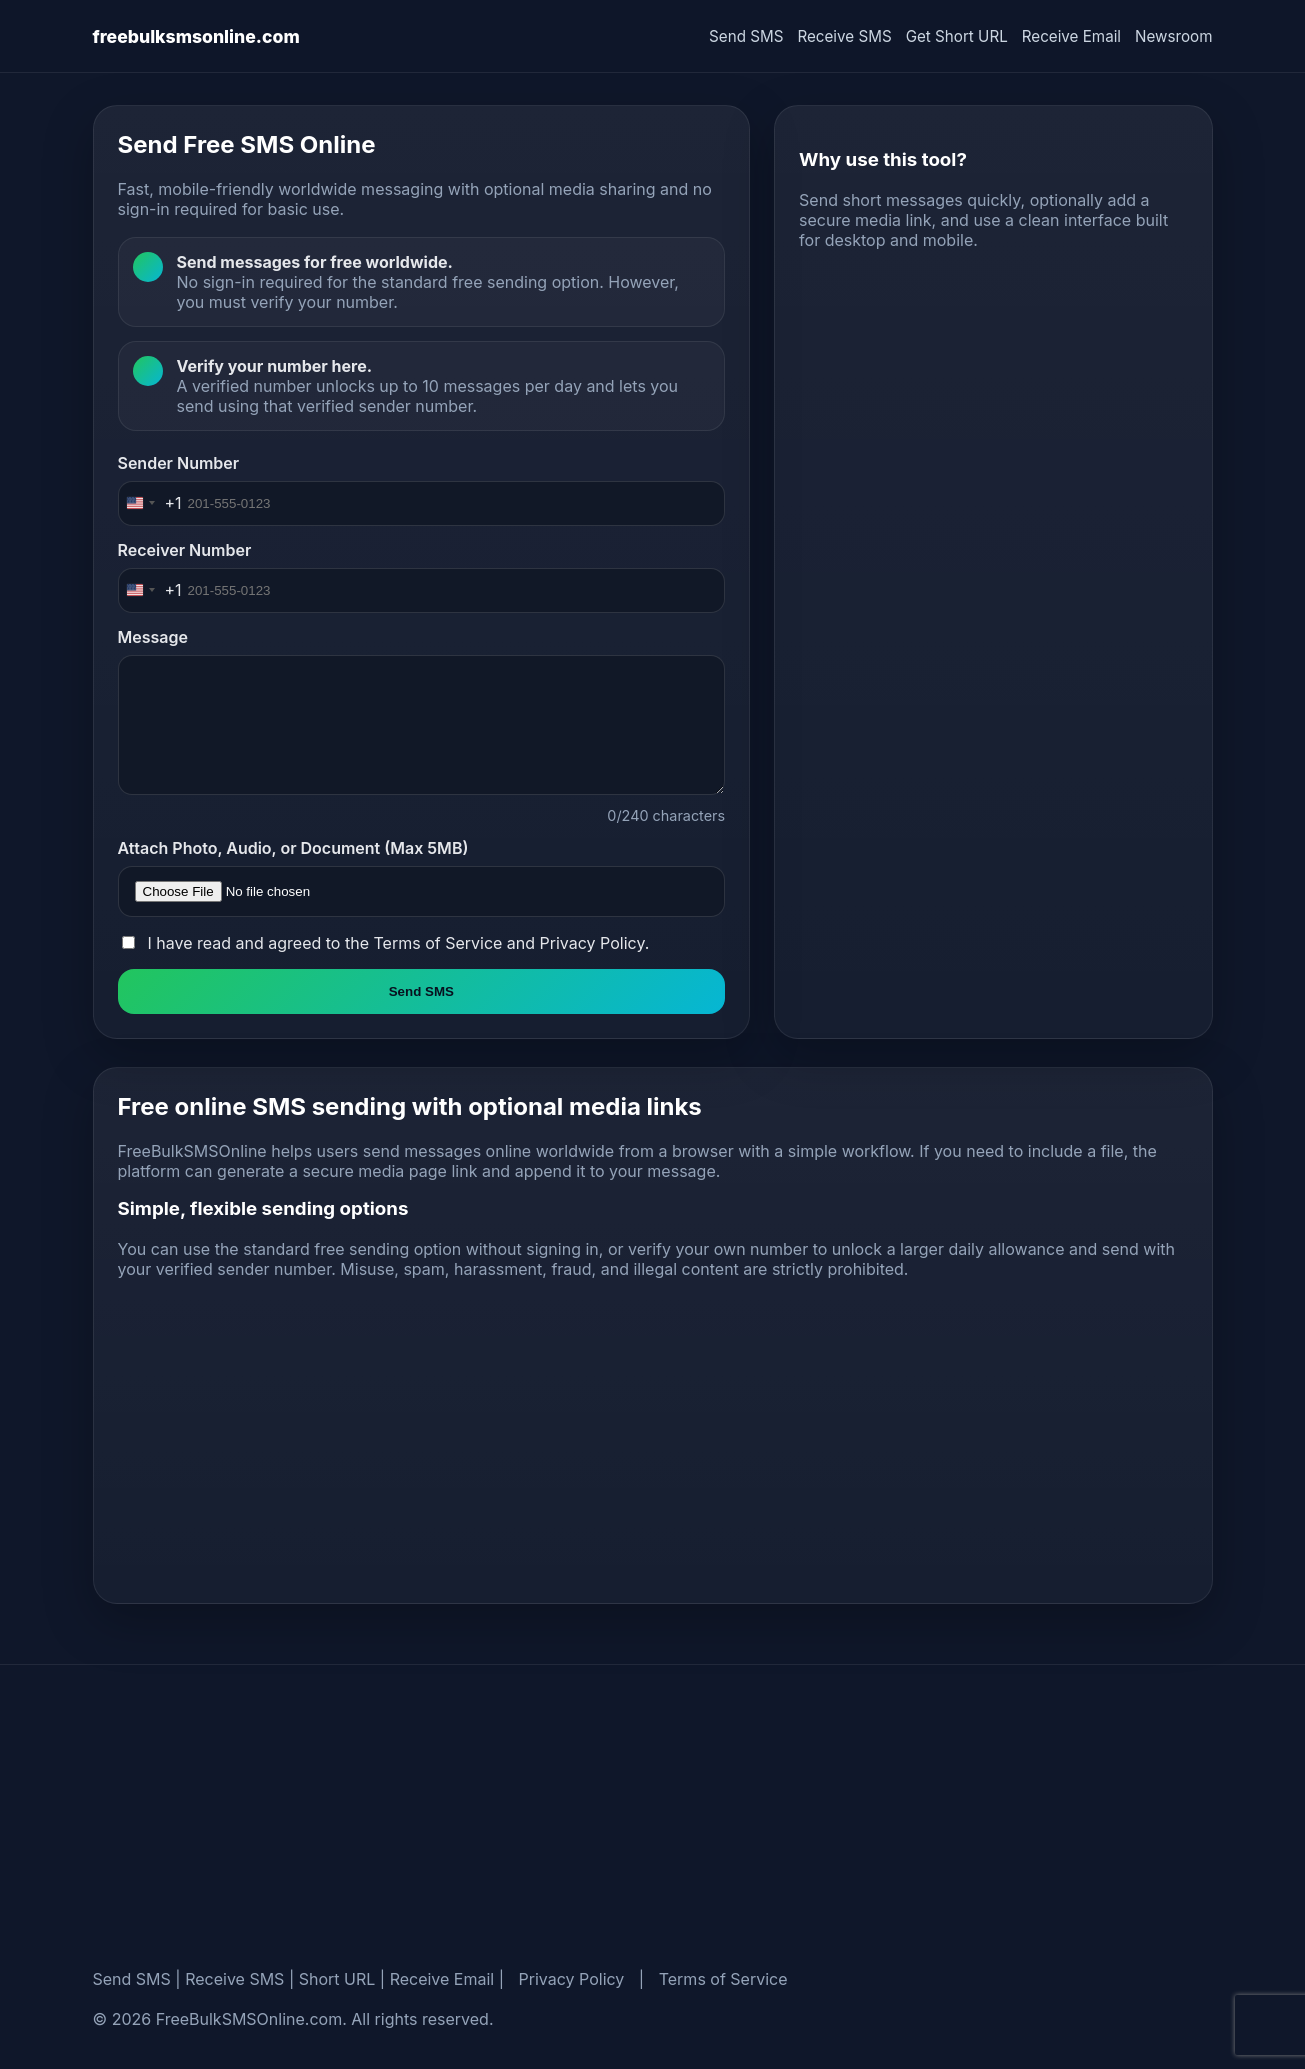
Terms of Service (437, 943)
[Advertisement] (993, 424)
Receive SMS (844, 36)
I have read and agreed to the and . (399, 943)
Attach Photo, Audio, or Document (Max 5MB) (293, 848)
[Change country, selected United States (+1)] (150, 503)
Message (153, 637)
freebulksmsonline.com (196, 36)
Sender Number (179, 463)
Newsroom (1173, 36)
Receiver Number (185, 550)
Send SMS (746, 36)
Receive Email (1071, 36)
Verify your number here (272, 366)
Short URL (337, 1979)
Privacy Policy (592, 943)
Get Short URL (957, 36)
